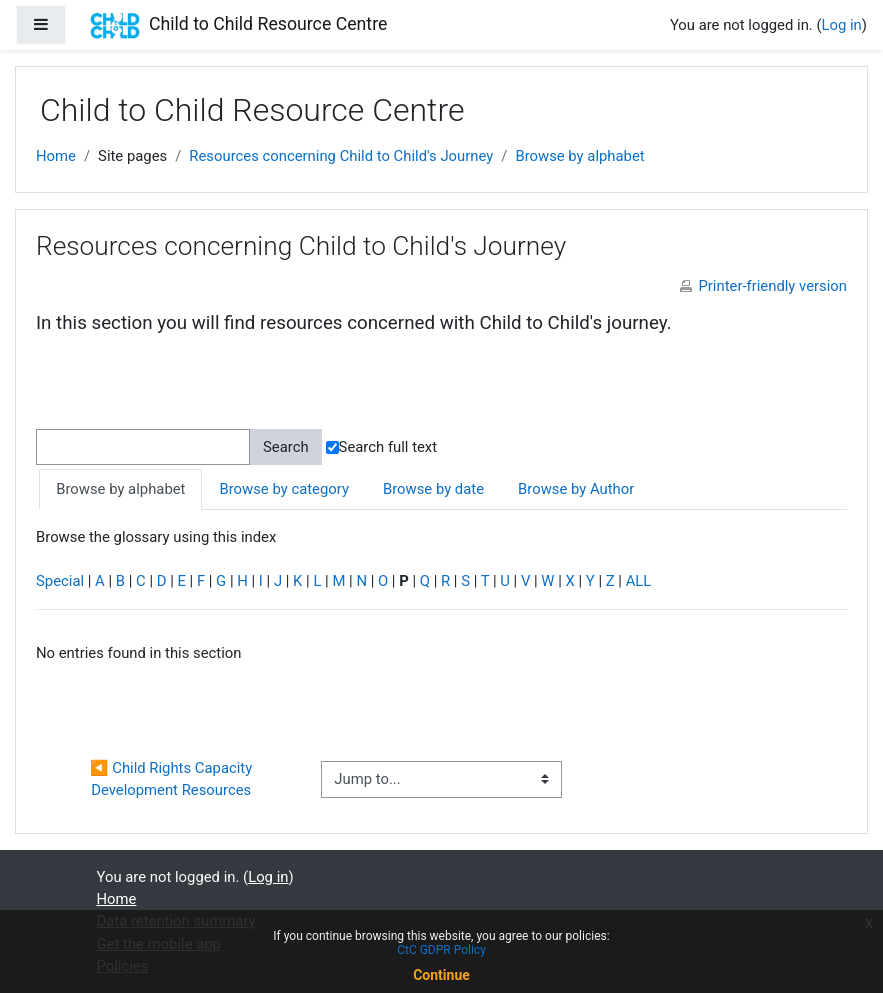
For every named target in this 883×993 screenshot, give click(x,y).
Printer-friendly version (772, 286)
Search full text (381, 447)
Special (60, 581)
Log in (842, 25)
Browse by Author (576, 489)
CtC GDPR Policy (441, 950)
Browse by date (433, 489)
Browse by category (283, 489)
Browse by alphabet (579, 156)
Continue (441, 975)
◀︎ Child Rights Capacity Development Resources (173, 779)
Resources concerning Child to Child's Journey (341, 156)
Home (56, 156)
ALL (639, 581)
